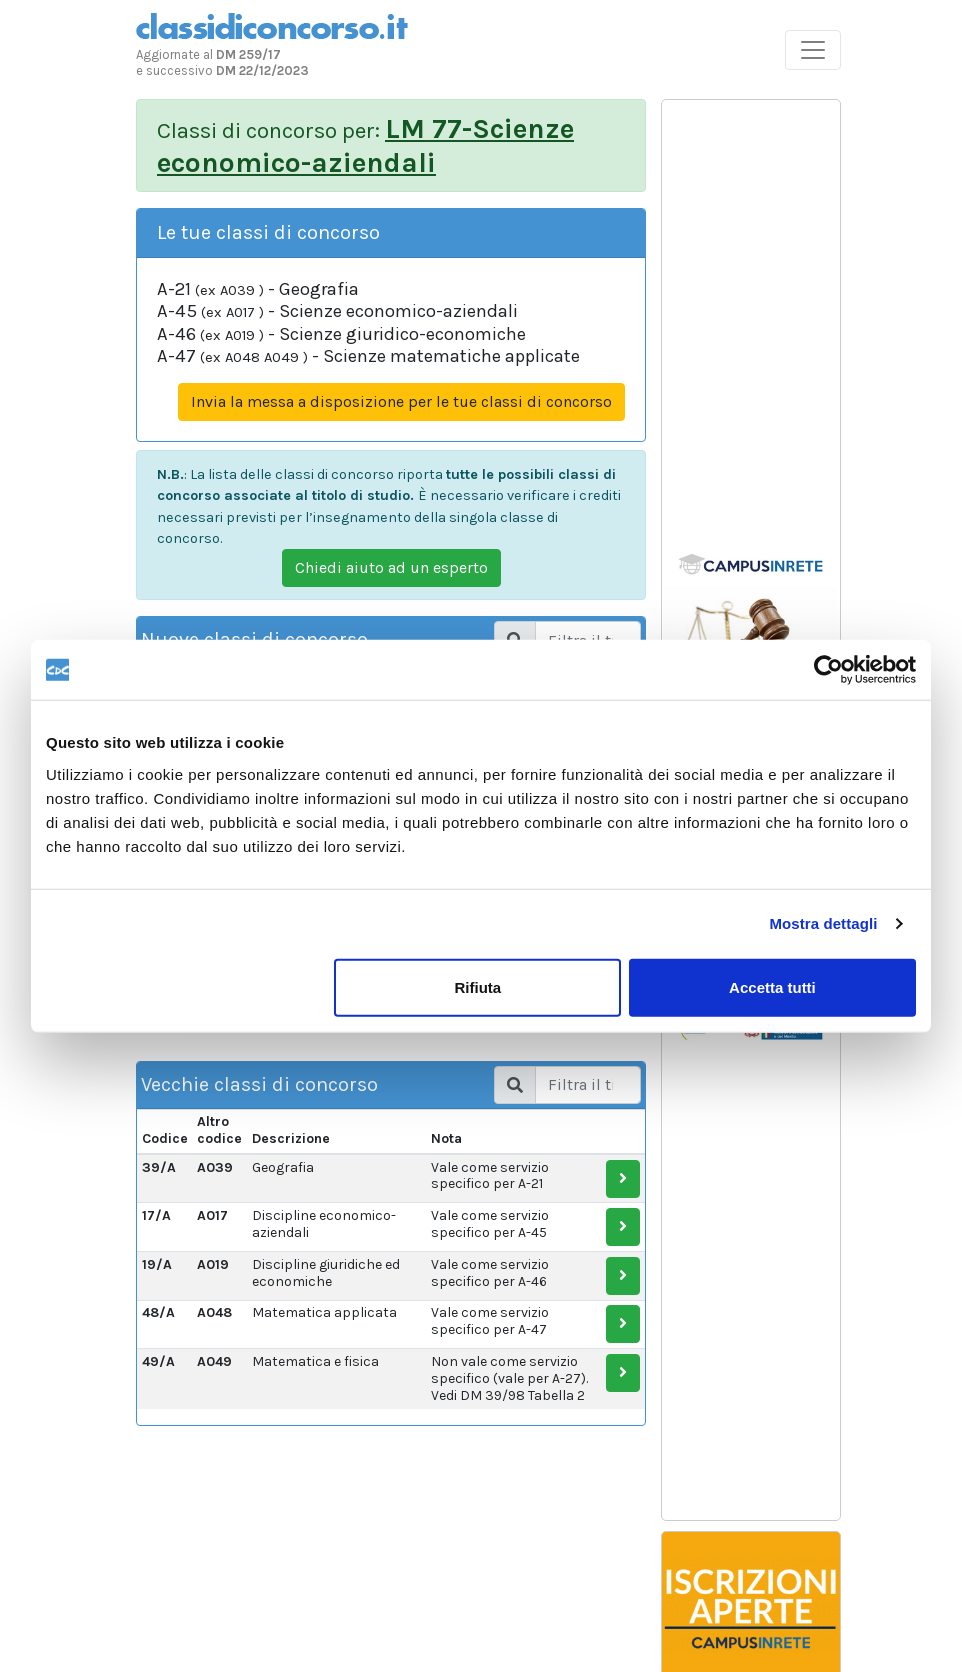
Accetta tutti (772, 986)
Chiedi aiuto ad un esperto (391, 567)
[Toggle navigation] (813, 50)
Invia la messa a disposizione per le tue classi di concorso (401, 401)
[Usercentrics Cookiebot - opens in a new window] (828, 670)
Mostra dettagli (823, 923)
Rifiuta (478, 986)
